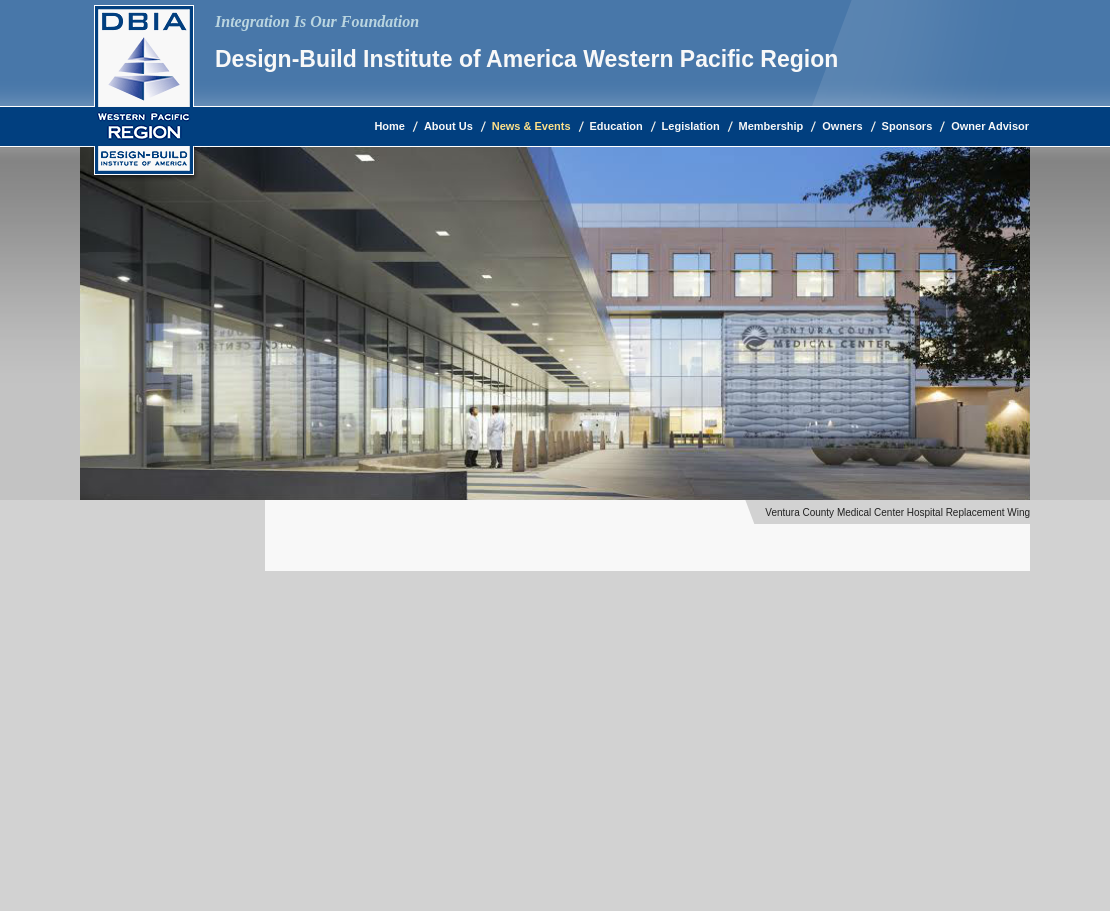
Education (616, 126)
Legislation (691, 126)
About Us (448, 126)
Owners (842, 126)
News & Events (531, 126)
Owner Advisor (990, 126)
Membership (771, 126)
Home (389, 126)
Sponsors (907, 126)
